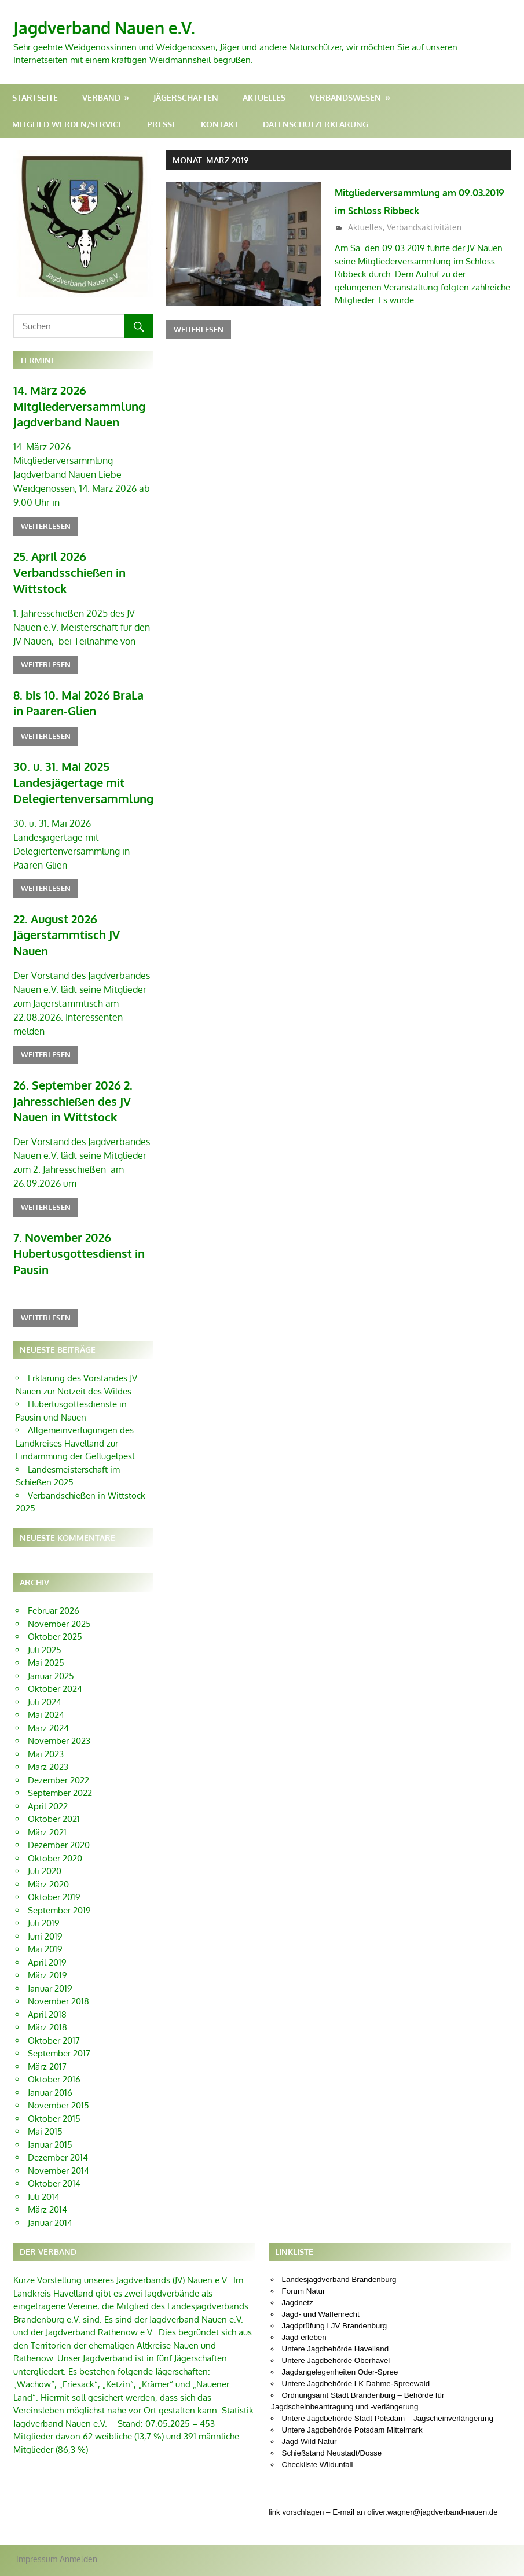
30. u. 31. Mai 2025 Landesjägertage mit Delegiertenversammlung (76, 770)
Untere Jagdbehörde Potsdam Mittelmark (352, 2388)
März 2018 (47, 1986)
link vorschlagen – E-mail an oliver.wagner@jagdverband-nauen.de (383, 2471)
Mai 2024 (46, 1673)
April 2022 (48, 1764)
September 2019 (59, 1868)
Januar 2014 (50, 2181)
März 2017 (47, 2024)
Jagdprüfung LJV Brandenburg (334, 2284)
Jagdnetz (297, 2261)
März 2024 (48, 1686)
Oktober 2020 (55, 1816)
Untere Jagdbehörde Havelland (335, 2307)
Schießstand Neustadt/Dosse (332, 2412)
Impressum (36, 2517)
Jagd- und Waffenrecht (321, 2273)
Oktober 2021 (54, 1777)
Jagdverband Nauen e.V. (117, 27)
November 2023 (59, 1699)
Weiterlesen (198, 347)
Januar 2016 (50, 2050)
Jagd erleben (304, 2296)
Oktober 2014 (54, 2142)
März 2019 (47, 1934)
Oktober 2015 (54, 2076)
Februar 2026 (53, 1569)
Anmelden (78, 2517)
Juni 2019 (45, 1894)
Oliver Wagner (471, 2537)
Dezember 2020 (59, 1803)
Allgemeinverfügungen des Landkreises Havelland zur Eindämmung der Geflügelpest (75, 1402)
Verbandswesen (345, 97)
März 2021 (47, 1790)
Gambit (132, 2562)
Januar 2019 (50, 1946)
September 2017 (59, 2012)
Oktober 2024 (55, 1647)
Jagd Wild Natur (309, 2400)
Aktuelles (264, 97)
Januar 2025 (51, 1634)
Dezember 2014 (58, 2116)
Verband (101, 97)
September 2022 (60, 1751)
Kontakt (220, 124)
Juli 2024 (44, 1660)
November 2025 (59, 1582)
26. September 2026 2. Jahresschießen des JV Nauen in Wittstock (67, 1065)
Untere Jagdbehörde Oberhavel (336, 2319)
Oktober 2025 (55, 1595)
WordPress (80, 2562)
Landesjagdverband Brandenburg (339, 2238)
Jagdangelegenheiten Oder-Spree (340, 2331)
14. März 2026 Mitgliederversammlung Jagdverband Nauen (73, 404)
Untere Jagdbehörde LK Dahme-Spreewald (356, 2342)
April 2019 (47, 1920)
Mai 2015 (45, 2090)
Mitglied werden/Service (67, 124)
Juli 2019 (44, 1881)
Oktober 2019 (54, 1855)
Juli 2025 (44, 1608)
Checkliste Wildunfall (317, 2423)
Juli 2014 (44, 2155)
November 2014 (58, 2129)
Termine (38, 360)
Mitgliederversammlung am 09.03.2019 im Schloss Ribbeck (420, 209)
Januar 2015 (50, 2102)
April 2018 (47, 1972)
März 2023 (48, 1725)
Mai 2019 (45, 1907)
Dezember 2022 (58, 1738)
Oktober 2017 (54, 1998)
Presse (162, 124)
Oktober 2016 (54, 2038)
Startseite (35, 97)
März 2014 (47, 2168)
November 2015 (58, 2064)
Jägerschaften (185, 97)
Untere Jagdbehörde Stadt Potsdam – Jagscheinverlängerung (387, 2377)
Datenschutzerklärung (315, 124)
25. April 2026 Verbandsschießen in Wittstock (64, 566)
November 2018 (58, 1960)
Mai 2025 (46, 1621)
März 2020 (48, 1842)
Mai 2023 (46, 1712)
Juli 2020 (44, 1829)
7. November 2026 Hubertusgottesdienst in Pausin (73, 1214)
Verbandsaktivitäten (424, 245)
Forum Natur (303, 2250)
